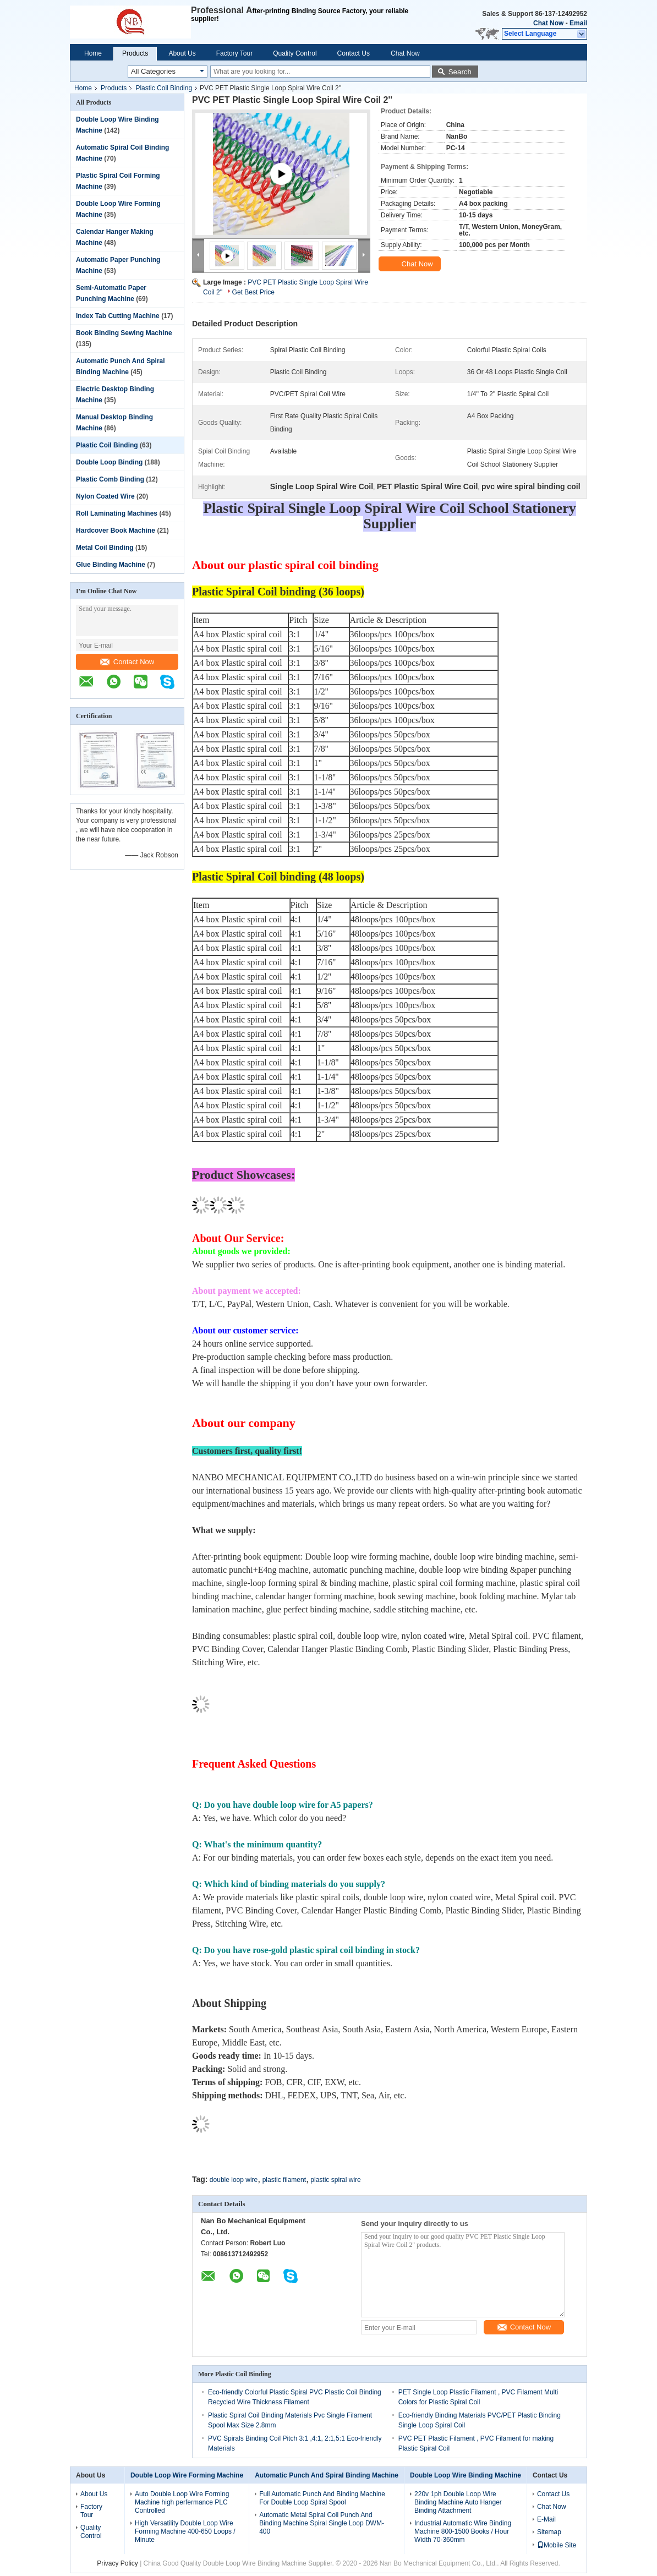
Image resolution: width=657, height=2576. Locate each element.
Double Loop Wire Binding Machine (465, 2475)
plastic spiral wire (335, 2180)
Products (135, 53)
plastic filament (284, 2180)
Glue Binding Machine (110, 564)
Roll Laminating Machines (116, 513)
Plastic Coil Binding (163, 88)
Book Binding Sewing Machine (124, 333)
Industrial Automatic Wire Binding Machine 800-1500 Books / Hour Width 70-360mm (462, 2531)
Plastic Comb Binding (110, 479)
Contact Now (127, 662)
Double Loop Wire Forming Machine (186, 2475)
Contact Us (353, 53)
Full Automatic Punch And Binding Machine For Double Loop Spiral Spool (322, 2498)
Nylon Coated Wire (105, 496)
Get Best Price (253, 292)
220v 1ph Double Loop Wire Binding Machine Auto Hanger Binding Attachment (458, 2502)
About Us (181, 53)
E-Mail (546, 2519)
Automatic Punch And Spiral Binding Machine (326, 2475)
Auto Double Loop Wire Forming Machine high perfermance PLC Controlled (182, 2502)
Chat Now (548, 23)
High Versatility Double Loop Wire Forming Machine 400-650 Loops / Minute (185, 2531)
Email (578, 23)
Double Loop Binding (109, 462)
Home (93, 53)
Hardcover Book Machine (115, 530)
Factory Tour (234, 53)
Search (460, 72)
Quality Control (294, 53)
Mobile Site (556, 2545)
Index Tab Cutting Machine (118, 316)
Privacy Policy (117, 2563)
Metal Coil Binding (105, 547)
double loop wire (234, 2180)
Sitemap (549, 2532)
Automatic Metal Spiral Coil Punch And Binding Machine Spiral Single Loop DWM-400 (321, 2523)
